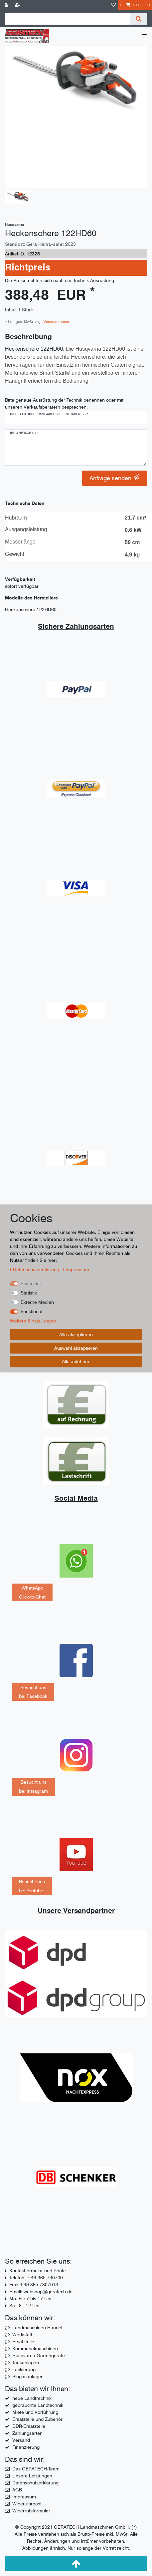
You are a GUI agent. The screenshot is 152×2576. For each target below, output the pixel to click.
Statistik (29, 1292)
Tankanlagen (25, 2362)
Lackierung (24, 2369)
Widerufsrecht (27, 2503)
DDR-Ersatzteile (28, 2426)
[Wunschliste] (113, 5)
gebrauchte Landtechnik (37, 2405)
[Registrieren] (18, 5)
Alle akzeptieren (76, 1334)
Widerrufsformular (31, 2510)
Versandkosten (56, 321)
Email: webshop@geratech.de (41, 2291)
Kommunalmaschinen (35, 2348)
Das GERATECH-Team (36, 2468)
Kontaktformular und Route (37, 2270)
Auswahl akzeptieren (76, 1347)
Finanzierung (26, 2447)
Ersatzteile (23, 2341)
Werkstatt (22, 2334)
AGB (17, 2489)
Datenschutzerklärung (35, 2482)
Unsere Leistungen (32, 2475)
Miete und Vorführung (35, 2412)
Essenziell (31, 1283)
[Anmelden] (7, 5)
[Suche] (138, 19)
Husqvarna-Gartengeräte (38, 2355)
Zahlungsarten (27, 2433)
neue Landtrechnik (32, 2398)
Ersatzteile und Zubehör (37, 2419)
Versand (21, 2440)
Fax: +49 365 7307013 (33, 2284)
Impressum (24, 2496)
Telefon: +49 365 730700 (36, 2277)
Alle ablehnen (76, 1361)
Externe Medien (37, 1302)
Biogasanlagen (28, 2376)
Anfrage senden (114, 478)
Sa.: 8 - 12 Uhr (24, 2305)
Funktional (31, 1311)
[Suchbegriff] (67, 19)
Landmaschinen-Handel (37, 2327)
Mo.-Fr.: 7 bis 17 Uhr (30, 2298)
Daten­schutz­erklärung (35, 1269)
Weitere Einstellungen (33, 1320)
